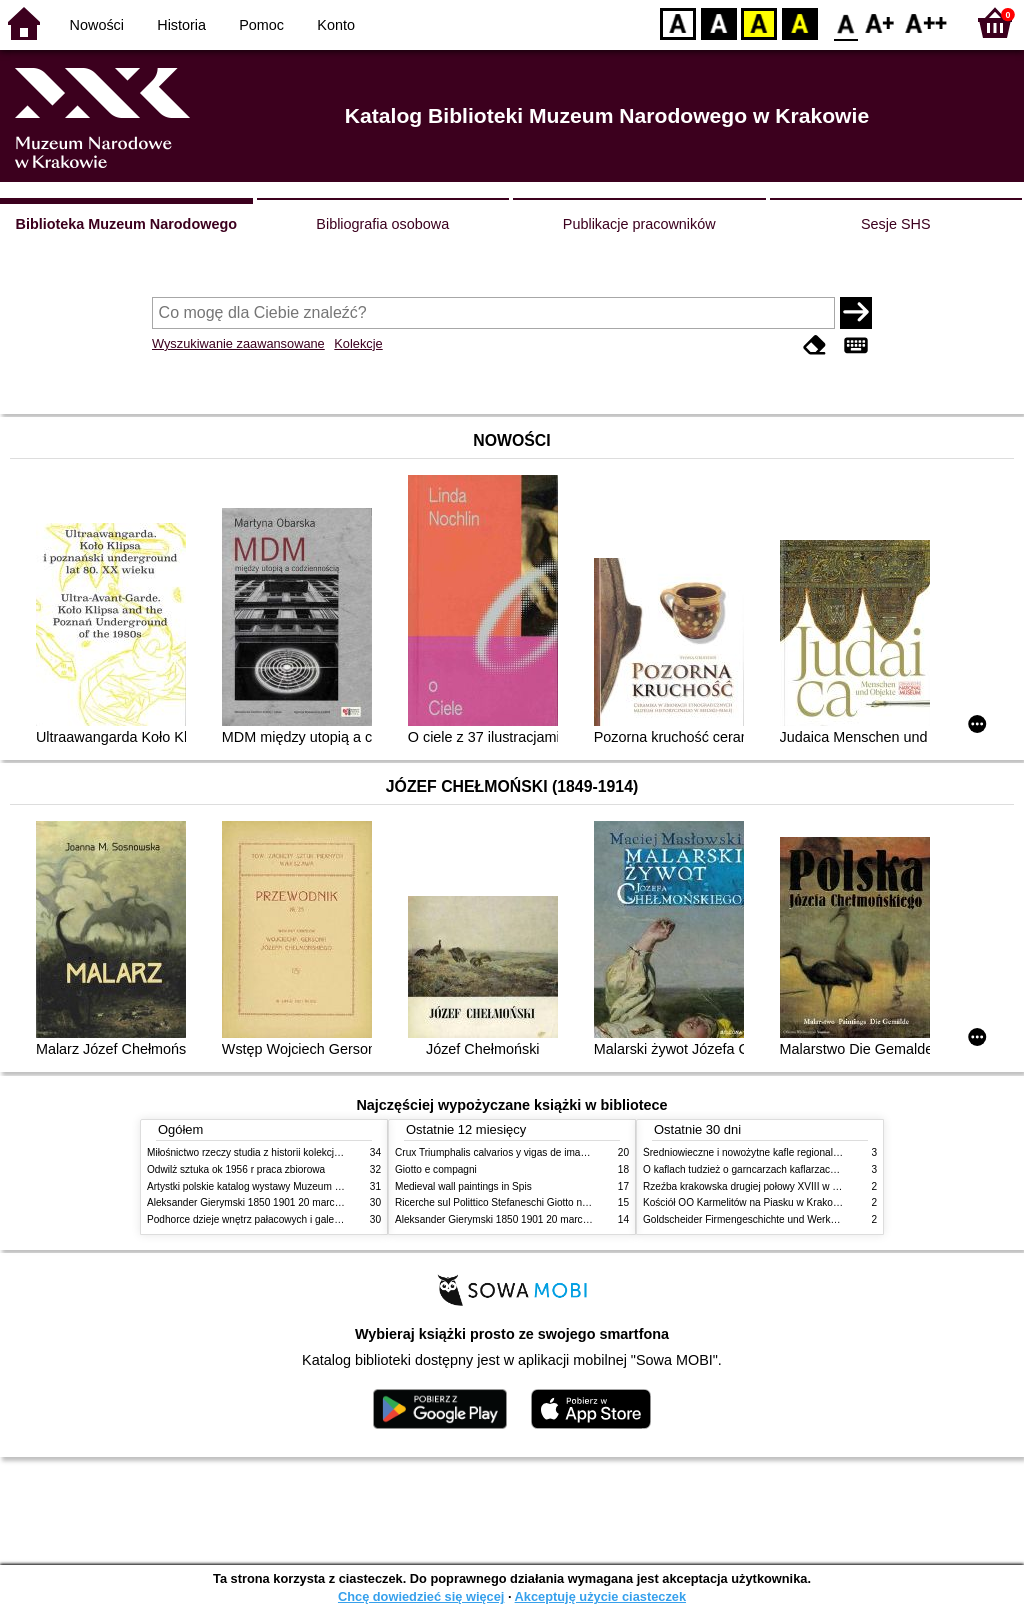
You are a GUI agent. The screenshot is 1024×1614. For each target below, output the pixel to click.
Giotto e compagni (436, 1169)
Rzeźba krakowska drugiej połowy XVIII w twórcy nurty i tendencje (790, 1186)
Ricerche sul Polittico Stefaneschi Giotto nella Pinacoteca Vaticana (543, 1202)
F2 (926, 22)
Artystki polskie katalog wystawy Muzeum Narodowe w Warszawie (294, 1186)
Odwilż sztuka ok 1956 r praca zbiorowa (236, 1169)
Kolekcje (358, 343)
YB (758, 22)
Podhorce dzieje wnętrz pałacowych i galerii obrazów (265, 1219)
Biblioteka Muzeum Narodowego (126, 224)
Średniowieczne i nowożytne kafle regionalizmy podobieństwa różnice (798, 1152)
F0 (845, 22)
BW (719, 22)
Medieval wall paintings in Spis (463, 1186)
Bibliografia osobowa (382, 224)
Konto (336, 25)
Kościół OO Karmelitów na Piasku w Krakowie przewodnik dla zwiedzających (814, 1202)
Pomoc (261, 25)
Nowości (97, 25)
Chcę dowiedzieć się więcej (421, 1596)
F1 (880, 22)
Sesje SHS (896, 224)
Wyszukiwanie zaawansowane (238, 343)
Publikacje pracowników (639, 224)
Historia (181, 25)
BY (799, 22)
